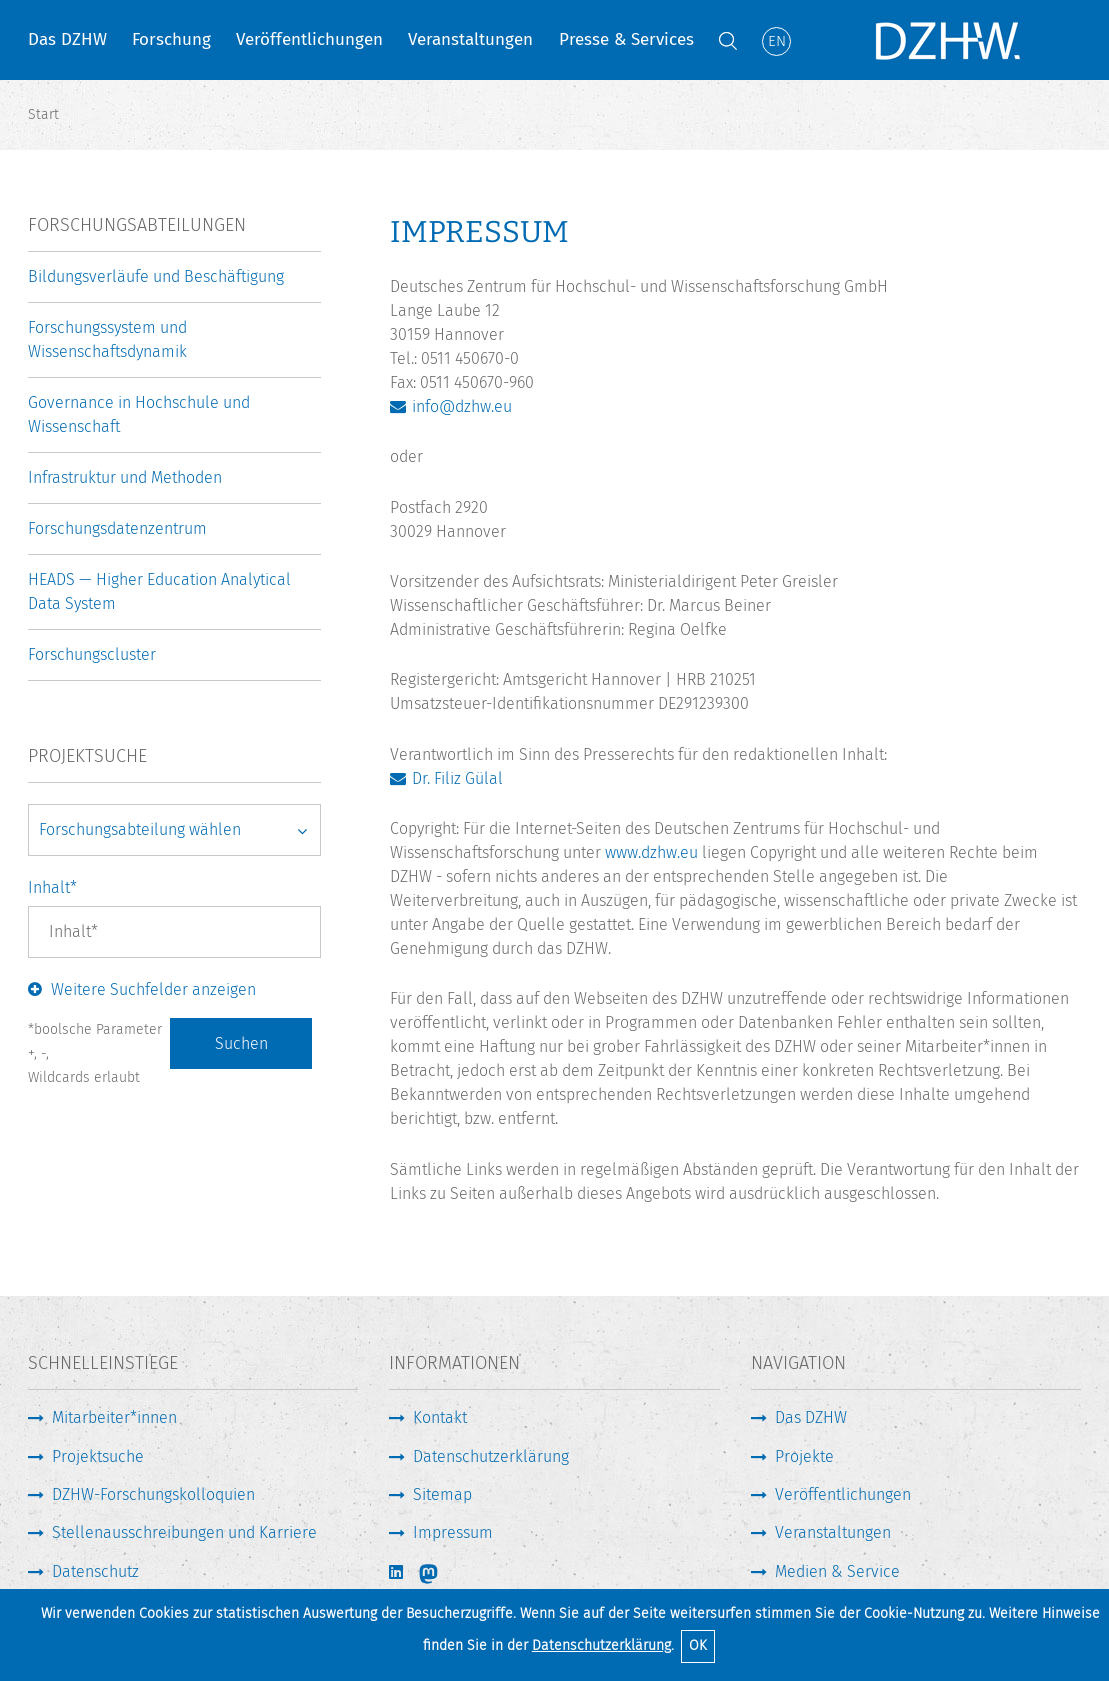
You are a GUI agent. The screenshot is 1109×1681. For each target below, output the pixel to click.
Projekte (804, 1456)
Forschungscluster (92, 654)
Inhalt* (52, 887)
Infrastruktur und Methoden (125, 477)
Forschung (171, 39)
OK (698, 1645)
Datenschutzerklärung (601, 1645)
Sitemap (442, 1494)
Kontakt (440, 1417)
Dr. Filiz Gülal (457, 778)
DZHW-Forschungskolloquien (153, 1494)
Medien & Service (837, 1571)
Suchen (241, 1043)
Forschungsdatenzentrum (117, 528)
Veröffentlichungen (309, 39)
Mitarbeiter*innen (114, 1417)
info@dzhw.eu (462, 406)
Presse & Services (626, 39)
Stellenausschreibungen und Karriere (184, 1532)
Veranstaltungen (470, 39)
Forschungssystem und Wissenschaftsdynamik (107, 339)
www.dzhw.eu (651, 852)
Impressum (453, 1532)
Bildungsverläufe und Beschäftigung (156, 276)
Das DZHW (67, 39)
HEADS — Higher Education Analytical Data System (159, 591)
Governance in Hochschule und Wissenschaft (139, 414)
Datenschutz (95, 1571)
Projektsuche (98, 1456)
